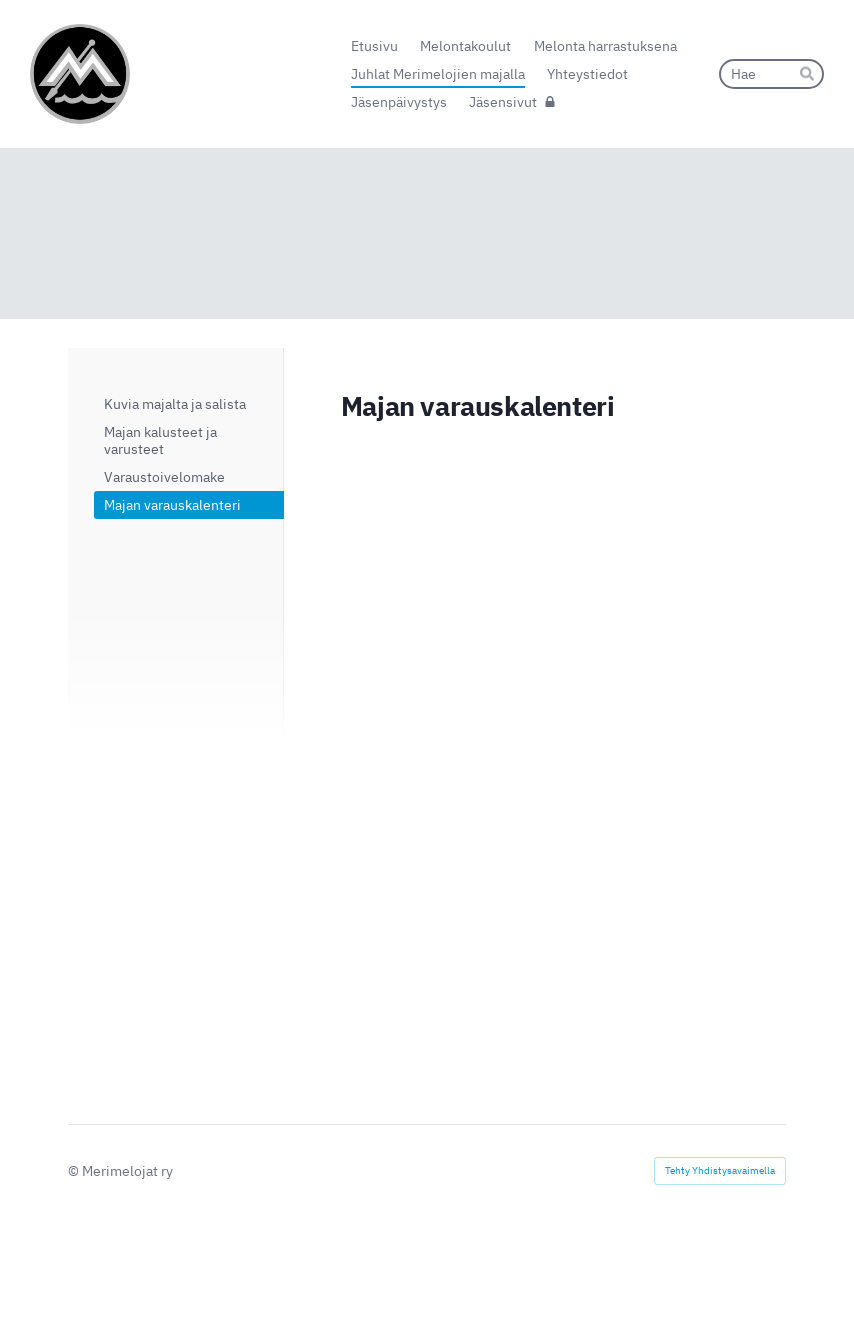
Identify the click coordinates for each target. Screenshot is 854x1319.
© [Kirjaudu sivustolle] (75, 1171)
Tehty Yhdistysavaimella (720, 1170)
